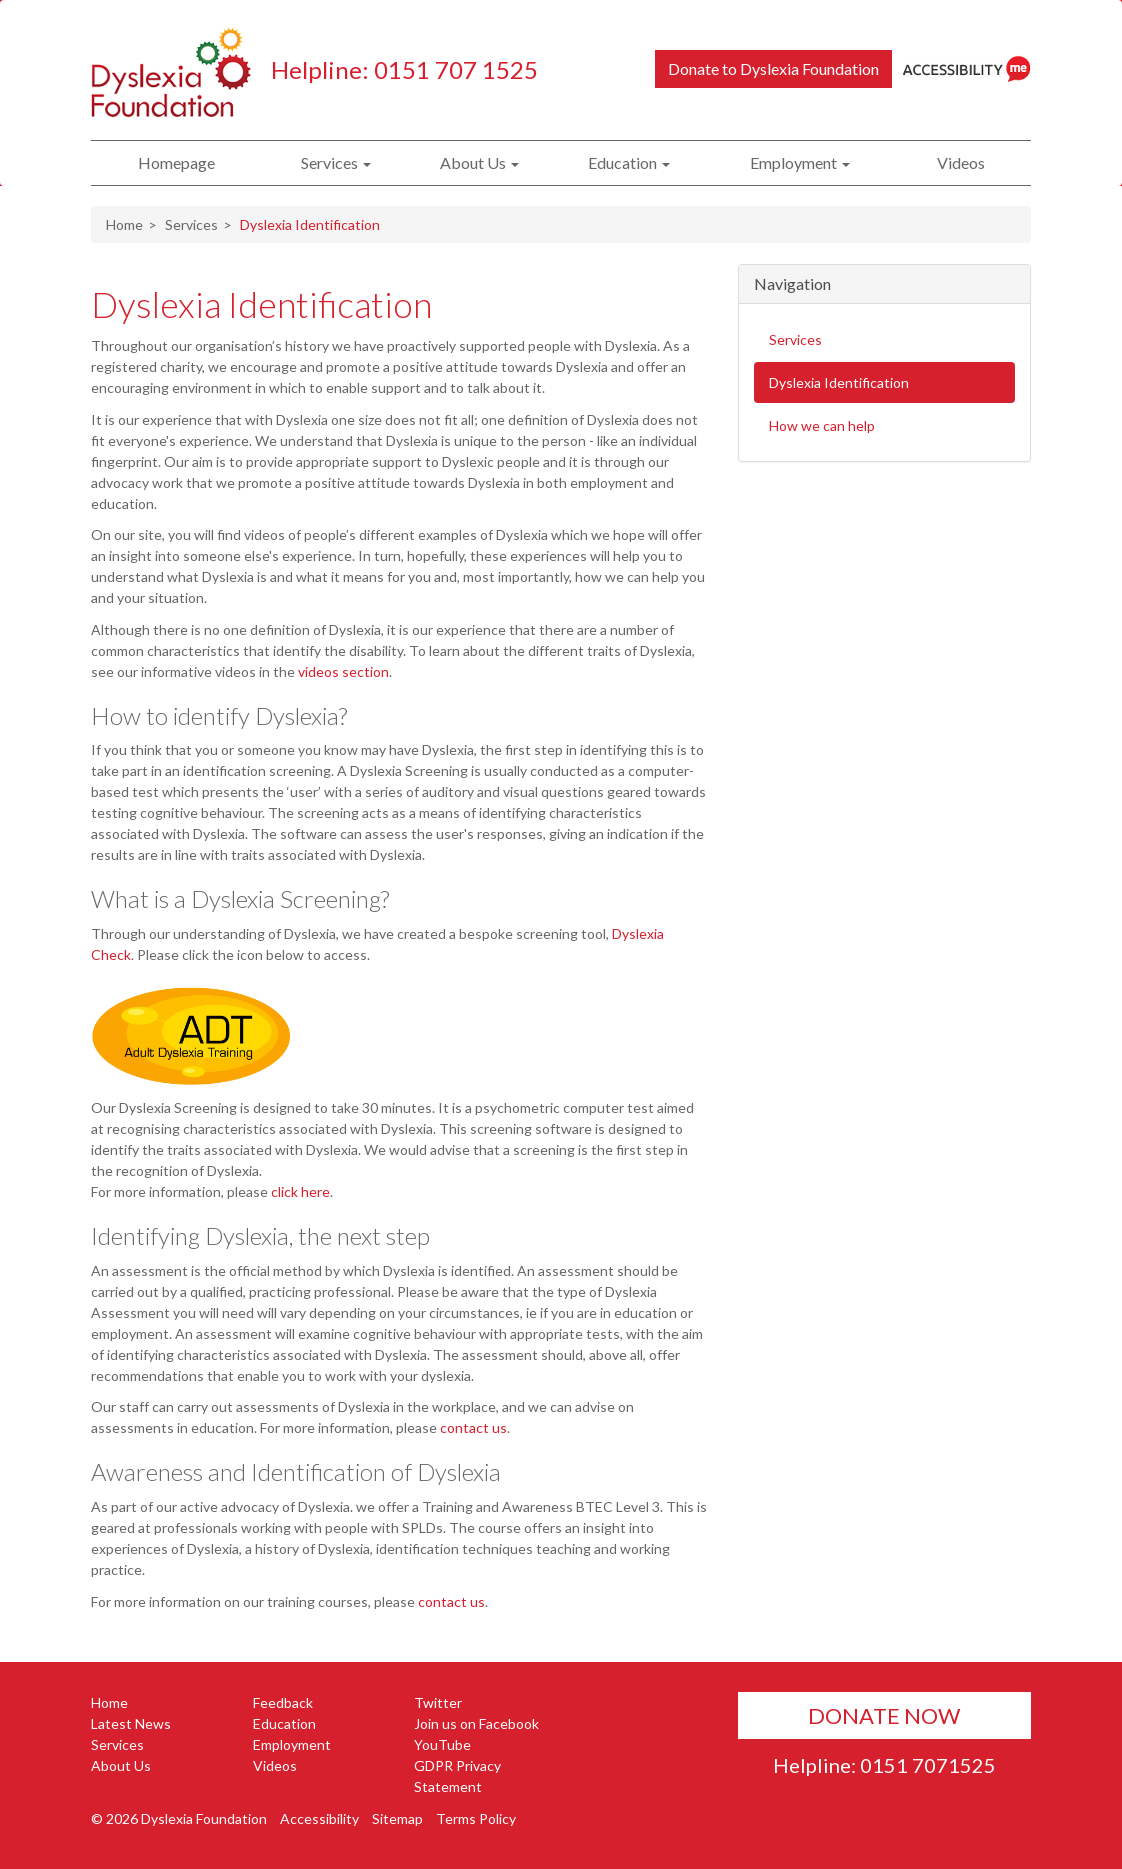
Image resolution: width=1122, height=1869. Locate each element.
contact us (473, 1427)
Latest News (131, 1723)
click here (300, 1191)
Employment (800, 162)
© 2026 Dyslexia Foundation (179, 1818)
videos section (343, 671)
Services (336, 162)
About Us (479, 162)
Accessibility (319, 1818)
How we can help (822, 425)
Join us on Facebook (476, 1723)
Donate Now (884, 1715)
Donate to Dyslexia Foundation (773, 68)
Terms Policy (476, 1818)
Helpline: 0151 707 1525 (404, 69)
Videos (961, 162)
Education (629, 162)
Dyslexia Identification (261, 304)
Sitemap (397, 1818)
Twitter (438, 1702)
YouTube (442, 1744)
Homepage (176, 162)
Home (124, 224)
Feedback (283, 1702)
